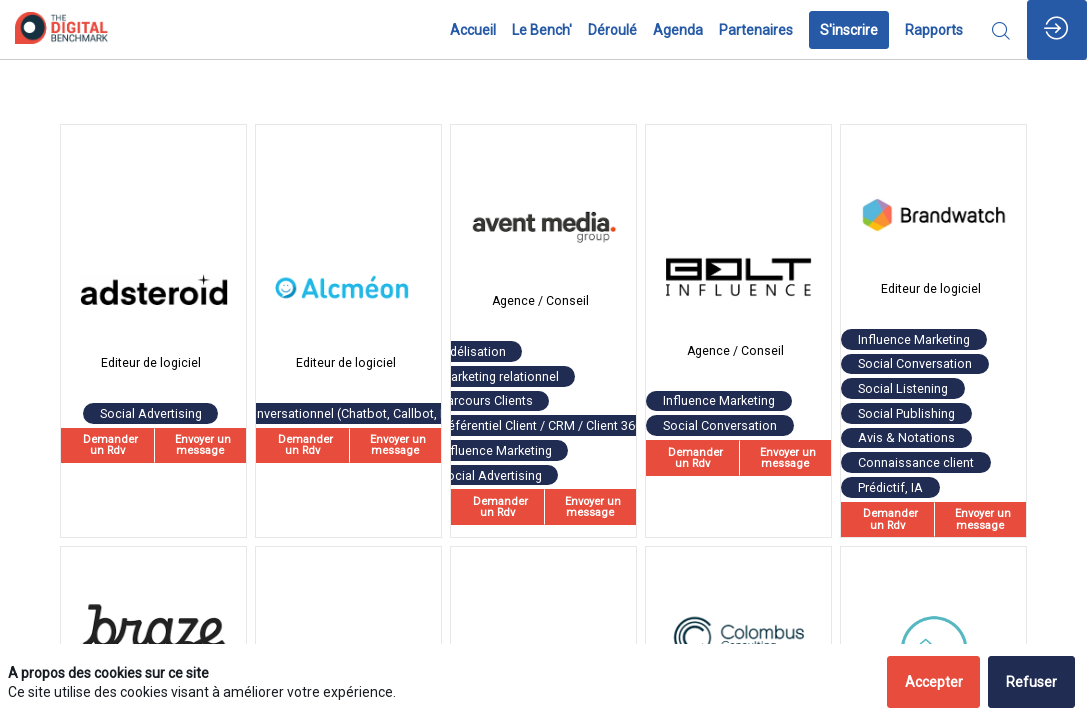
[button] (849, 30)
